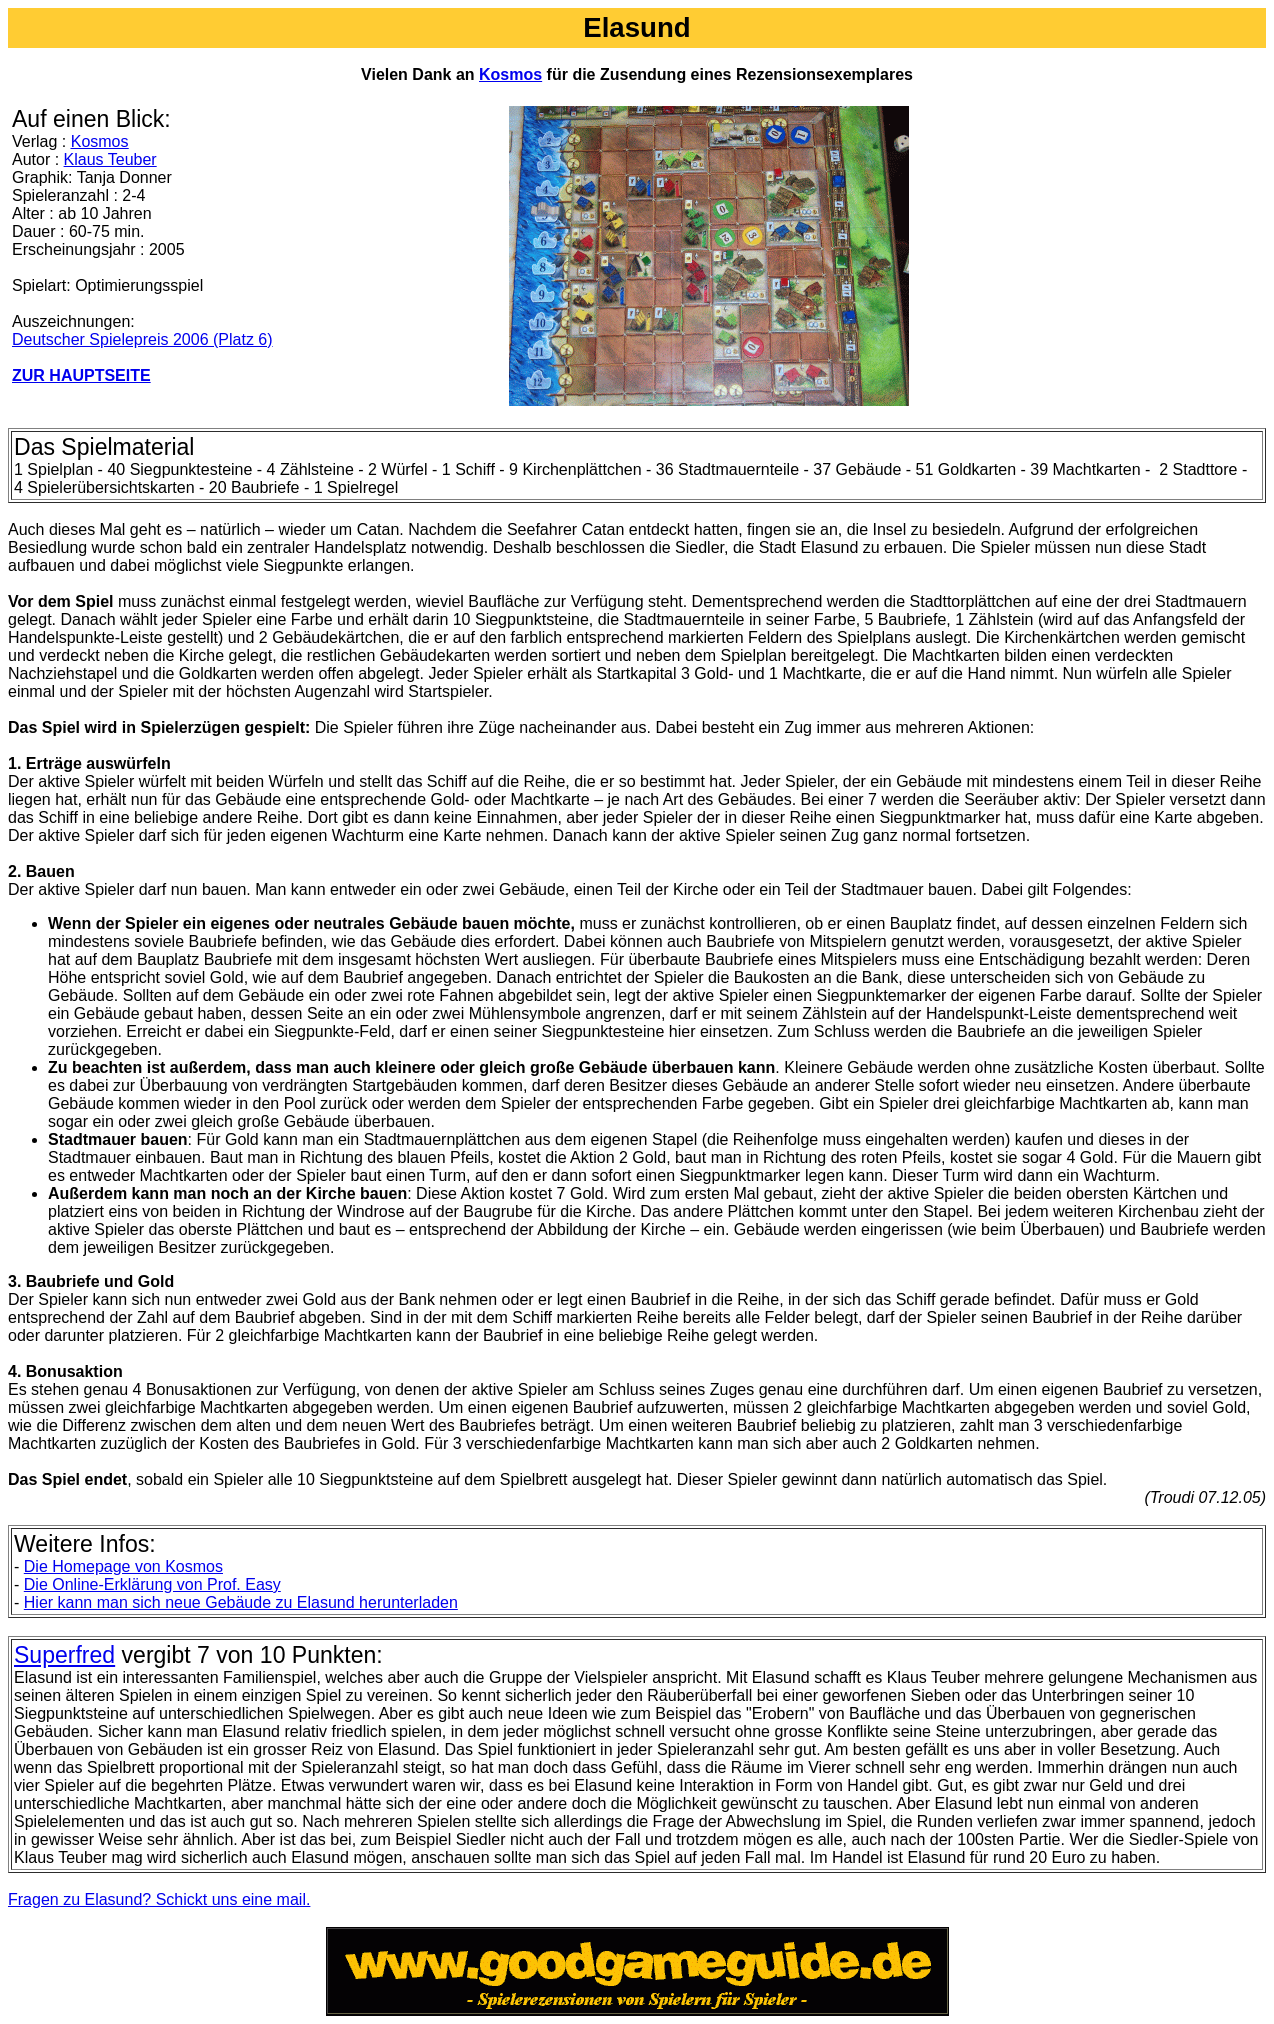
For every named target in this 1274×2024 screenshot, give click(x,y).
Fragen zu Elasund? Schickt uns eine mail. (159, 1899)
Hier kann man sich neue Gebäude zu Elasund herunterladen (241, 1602)
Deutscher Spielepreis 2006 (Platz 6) (142, 339)
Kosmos (510, 74)
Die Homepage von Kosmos (123, 1566)
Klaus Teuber (110, 159)
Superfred (64, 1655)
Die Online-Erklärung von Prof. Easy (152, 1584)
